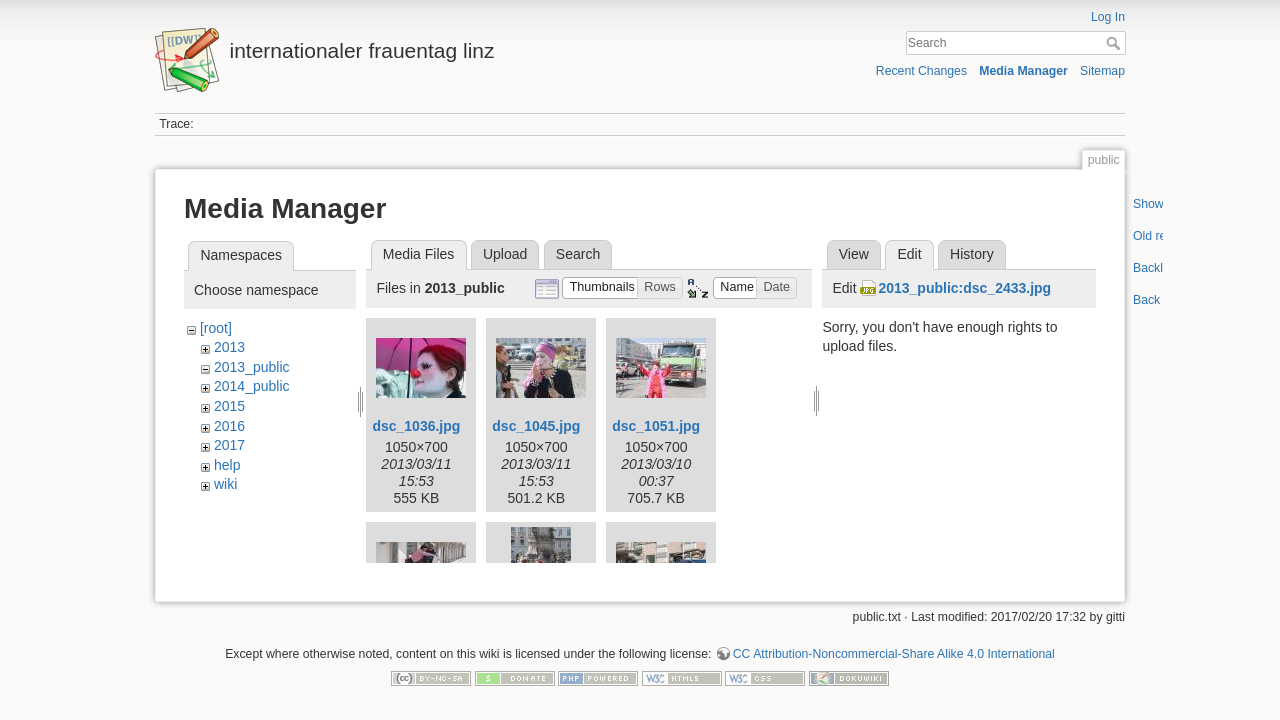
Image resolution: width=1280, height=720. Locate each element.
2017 (229, 445)
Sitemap (1102, 71)
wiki (225, 484)
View (854, 254)
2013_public (252, 367)
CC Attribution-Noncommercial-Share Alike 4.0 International (894, 646)
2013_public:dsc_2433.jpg (964, 288)
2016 (229, 426)
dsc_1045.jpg (536, 426)
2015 (229, 406)
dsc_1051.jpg (656, 426)
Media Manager (1023, 71)
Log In (1108, 17)
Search (1115, 43)
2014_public (252, 386)
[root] (216, 328)
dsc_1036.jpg (416, 426)
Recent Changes (921, 71)
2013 (229, 347)
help (227, 465)
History (972, 254)
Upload (505, 254)
